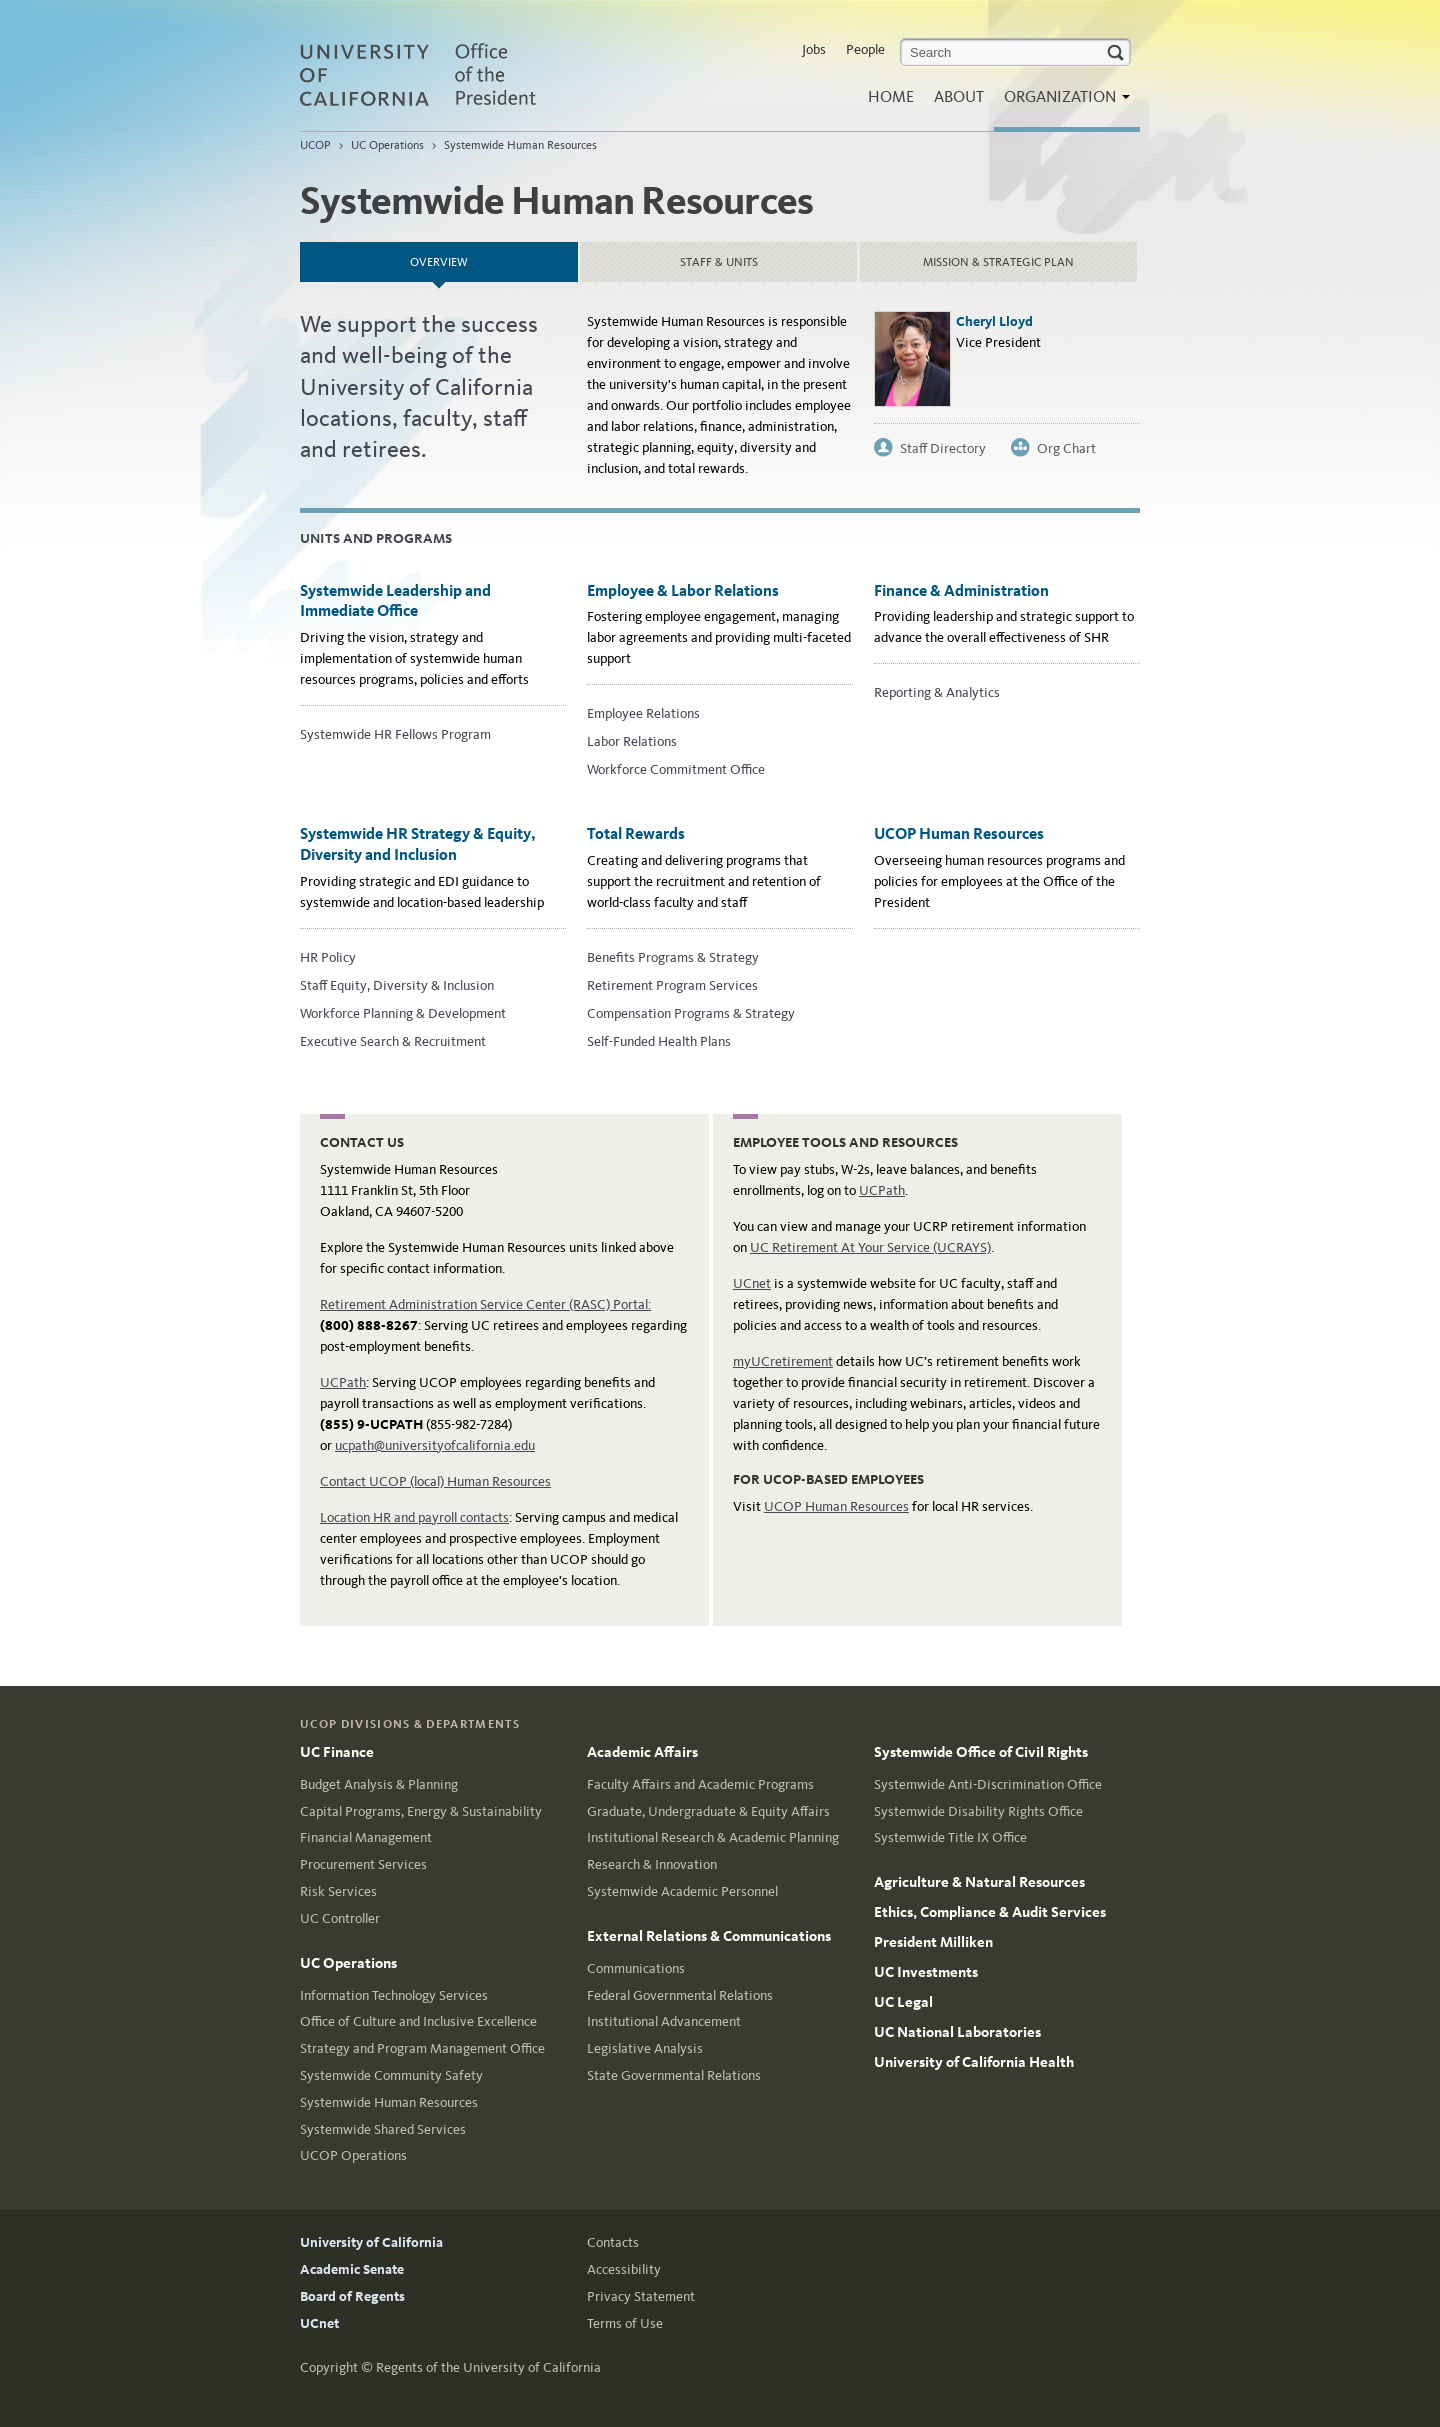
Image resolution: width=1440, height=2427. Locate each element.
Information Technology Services (394, 1995)
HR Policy (328, 957)
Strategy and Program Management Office (422, 2048)
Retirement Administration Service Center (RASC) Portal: (485, 1304)
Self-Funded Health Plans (659, 1041)
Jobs (814, 49)
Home (891, 96)
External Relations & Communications (709, 1936)
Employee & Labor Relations (683, 590)
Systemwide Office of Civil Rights (981, 1752)
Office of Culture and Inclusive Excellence (418, 2021)
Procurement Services (363, 1864)
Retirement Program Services (672, 985)
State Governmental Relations (674, 2075)
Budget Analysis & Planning (379, 1784)
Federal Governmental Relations (680, 1995)
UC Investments (926, 1972)
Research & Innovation (652, 1864)
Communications (636, 1968)
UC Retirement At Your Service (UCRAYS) (870, 1247)
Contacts (613, 2242)
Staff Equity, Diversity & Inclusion (397, 985)
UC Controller (340, 1918)
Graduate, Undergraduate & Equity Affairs (708, 1811)
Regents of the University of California (488, 2367)
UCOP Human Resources (959, 833)
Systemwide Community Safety (391, 2075)
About (959, 96)
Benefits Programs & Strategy (673, 957)
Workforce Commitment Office (676, 769)
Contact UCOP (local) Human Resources (435, 1481)
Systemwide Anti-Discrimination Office (988, 1784)
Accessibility (624, 2269)
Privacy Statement (641, 2296)
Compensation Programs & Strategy (691, 1013)
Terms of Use (625, 2323)
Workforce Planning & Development (403, 1013)
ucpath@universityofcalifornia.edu (435, 1445)
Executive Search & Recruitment (393, 1041)
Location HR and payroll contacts (414, 1517)
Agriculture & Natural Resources (979, 1882)
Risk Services (338, 1891)
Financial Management (366, 1837)
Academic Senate (352, 2269)
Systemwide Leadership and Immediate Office (395, 601)
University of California (371, 2242)
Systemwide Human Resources (520, 145)
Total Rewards (636, 833)
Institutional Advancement (664, 2021)
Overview (492, 255)
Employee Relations (643, 713)
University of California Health (974, 2062)
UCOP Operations (353, 2155)
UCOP (315, 145)
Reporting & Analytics (937, 692)
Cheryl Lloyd (994, 321)
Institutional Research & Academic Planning (713, 1837)
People (865, 49)
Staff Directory (943, 448)
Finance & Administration (961, 590)
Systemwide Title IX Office (950, 1837)
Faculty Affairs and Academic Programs (700, 1784)
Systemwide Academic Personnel (682, 1891)
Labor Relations (632, 741)
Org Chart (1066, 448)
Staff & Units (719, 262)
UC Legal (903, 2002)
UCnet (752, 1283)
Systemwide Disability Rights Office (978, 1811)
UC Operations (387, 145)
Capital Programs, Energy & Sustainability (421, 1811)
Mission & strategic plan (998, 262)
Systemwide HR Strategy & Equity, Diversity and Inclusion (418, 844)
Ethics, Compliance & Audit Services (990, 1912)
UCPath (343, 1382)
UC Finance (337, 1752)
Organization (1062, 102)
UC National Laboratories (957, 2032)
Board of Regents (352, 2296)
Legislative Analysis (645, 2048)
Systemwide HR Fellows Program (395, 734)
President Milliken (933, 1942)
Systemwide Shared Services (383, 2129)
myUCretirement (783, 1361)
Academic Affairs (642, 1752)
